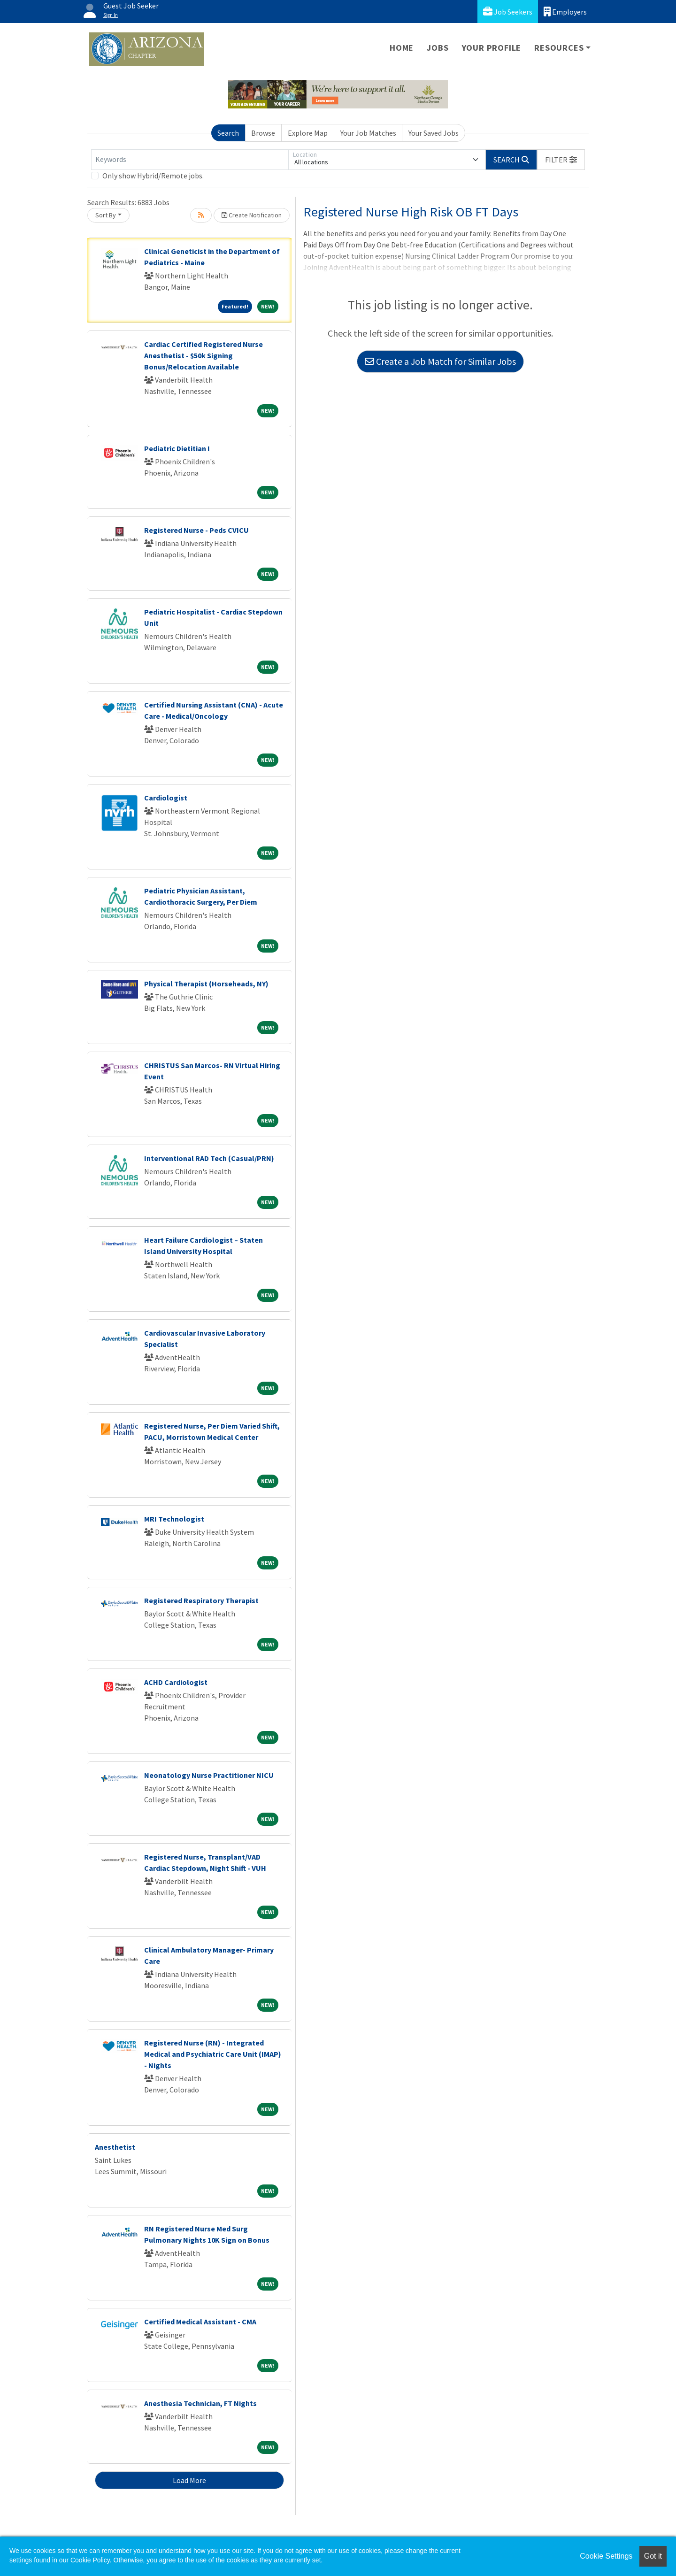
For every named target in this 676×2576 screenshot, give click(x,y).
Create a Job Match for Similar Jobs (440, 361)
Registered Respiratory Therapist (201, 1600)
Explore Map (308, 133)
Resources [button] (559, 47)
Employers (565, 11)
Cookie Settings (606, 2556)
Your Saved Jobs (433, 133)
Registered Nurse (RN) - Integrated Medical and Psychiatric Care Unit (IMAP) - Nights (212, 2054)
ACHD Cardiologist (175, 1682)
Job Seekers (507, 11)
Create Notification (252, 215)
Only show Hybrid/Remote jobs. (153, 175)
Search (228, 133)
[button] (561, 159)
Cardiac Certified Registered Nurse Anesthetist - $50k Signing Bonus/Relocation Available (203, 355)
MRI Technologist (174, 1518)
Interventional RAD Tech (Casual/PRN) (209, 1158)
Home (402, 47)
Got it (653, 2556)
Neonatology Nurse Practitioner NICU (209, 1775)
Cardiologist (165, 797)
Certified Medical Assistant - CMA (200, 2321)
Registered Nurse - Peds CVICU (196, 530)
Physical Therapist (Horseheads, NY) (206, 983)
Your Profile (492, 47)
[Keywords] (189, 159)
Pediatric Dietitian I (177, 448)
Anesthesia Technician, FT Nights (200, 2403)
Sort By (105, 215)
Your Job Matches (368, 133)
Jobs (437, 47)
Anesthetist (115, 2147)
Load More (189, 2480)
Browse (263, 133)
